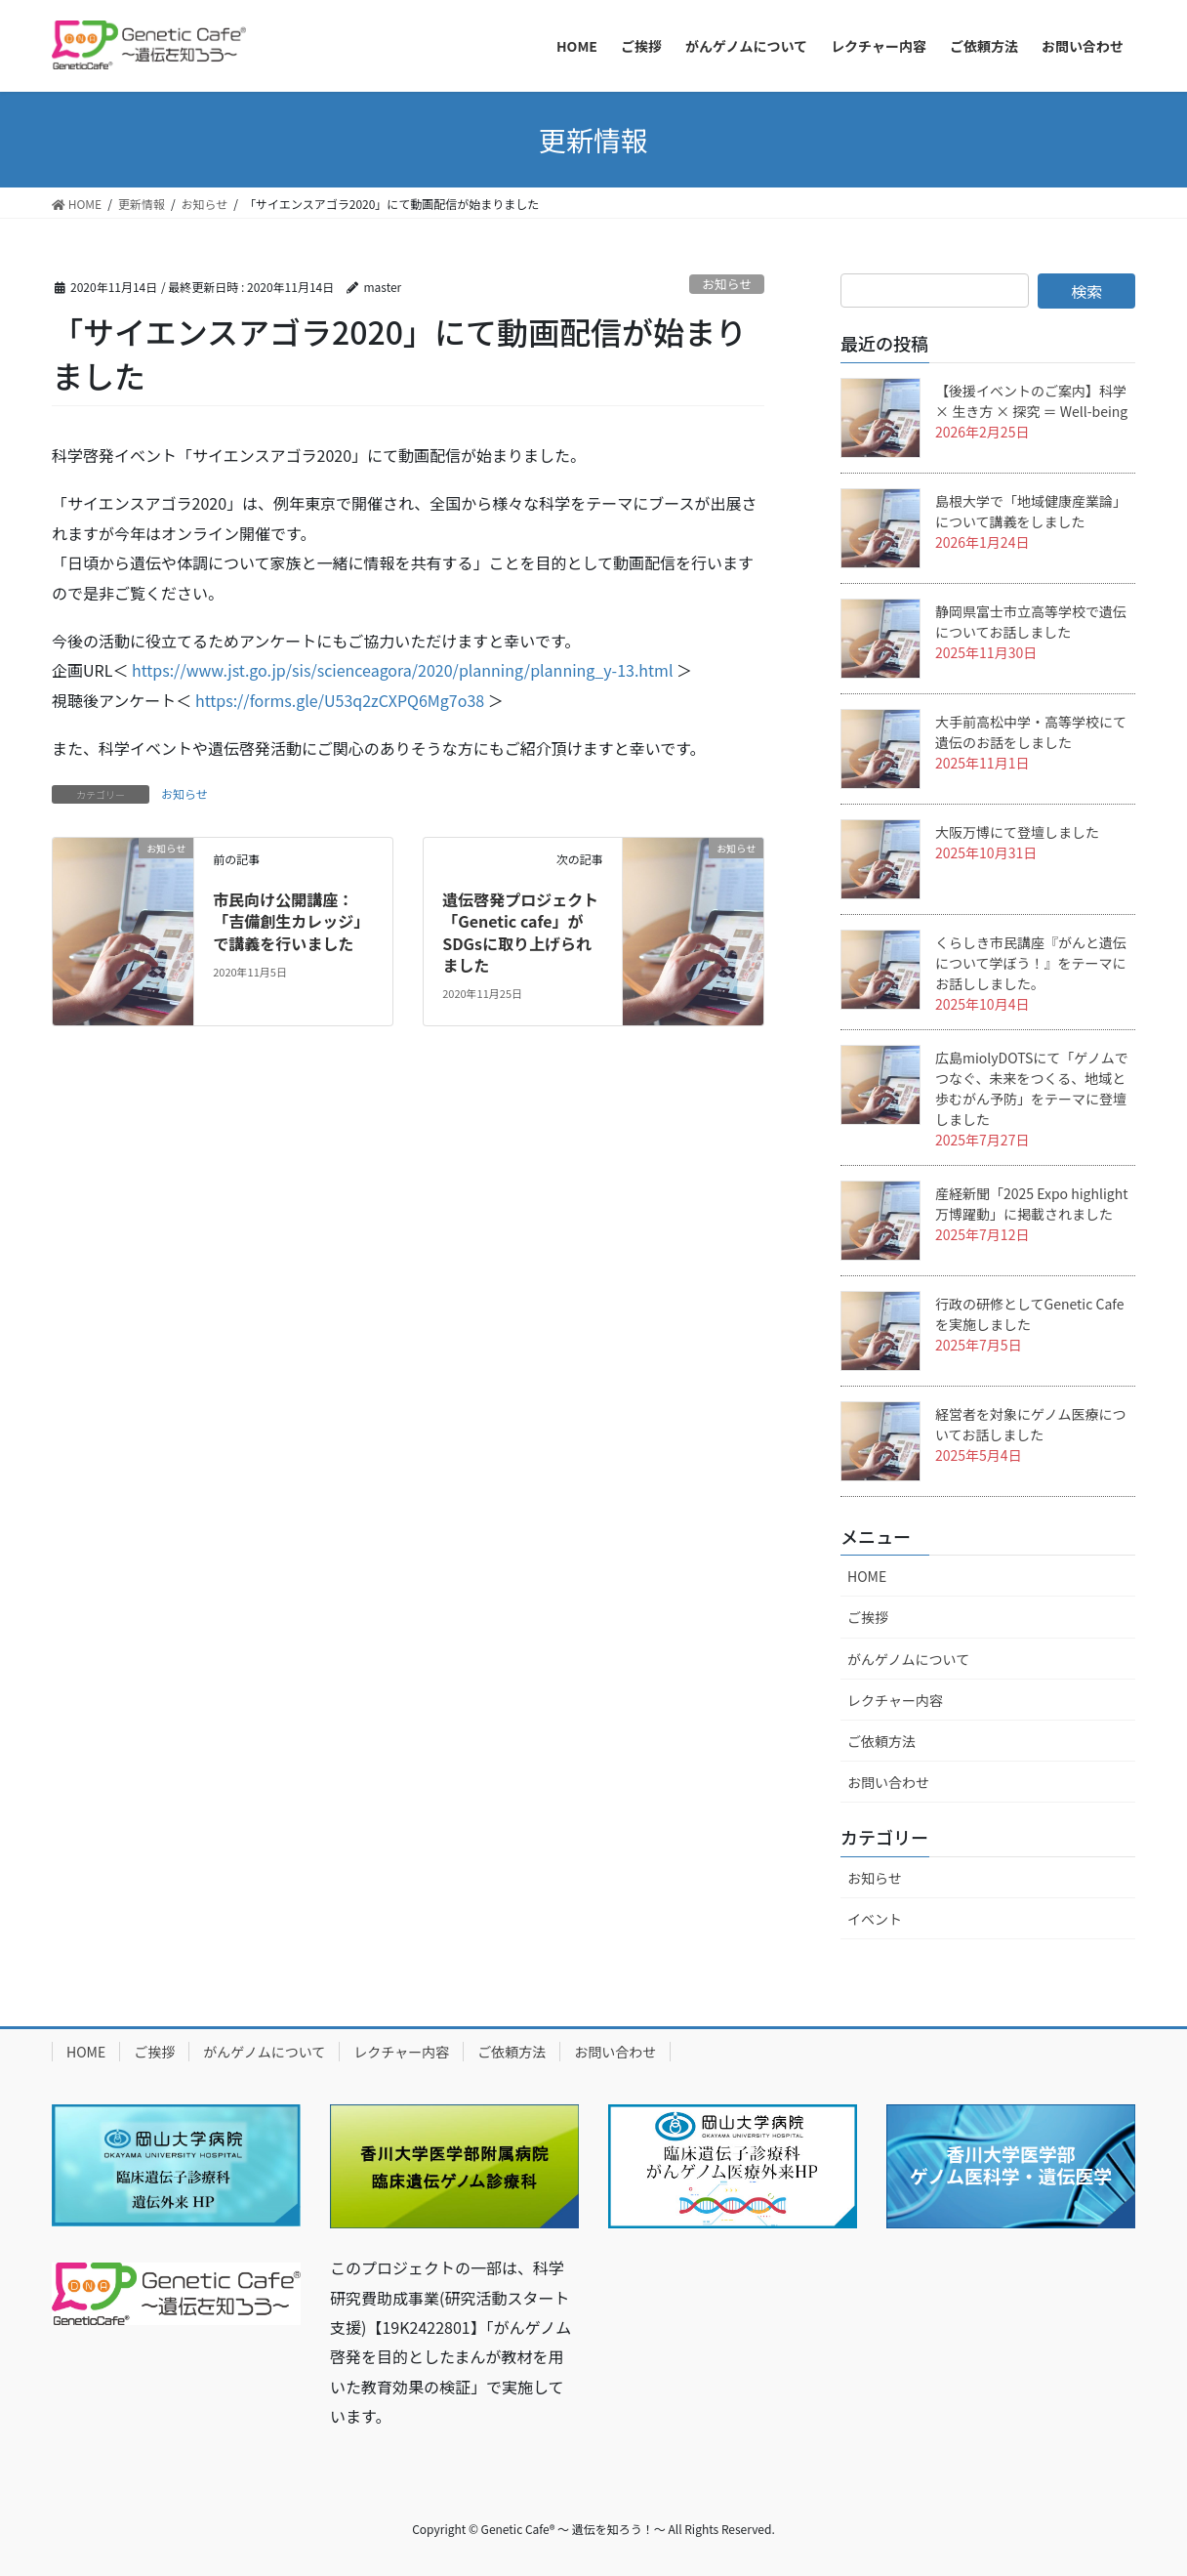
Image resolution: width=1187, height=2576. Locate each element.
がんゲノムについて (908, 1659)
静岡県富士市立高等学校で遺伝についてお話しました (1030, 622)
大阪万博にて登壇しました (1017, 832)
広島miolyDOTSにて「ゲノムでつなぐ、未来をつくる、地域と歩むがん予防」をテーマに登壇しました (1031, 1088)
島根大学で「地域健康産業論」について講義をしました (1030, 511)
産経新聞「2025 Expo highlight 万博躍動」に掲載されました (1031, 1204)
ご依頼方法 (881, 1741)
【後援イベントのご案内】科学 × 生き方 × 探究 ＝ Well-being (1031, 401)
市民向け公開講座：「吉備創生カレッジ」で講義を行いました (291, 921)
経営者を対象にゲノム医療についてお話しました (1030, 1424)
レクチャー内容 (895, 1700)
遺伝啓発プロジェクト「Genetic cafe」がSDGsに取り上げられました (520, 932)
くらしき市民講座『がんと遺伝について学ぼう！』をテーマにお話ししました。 (1030, 963)
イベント (874, 1919)
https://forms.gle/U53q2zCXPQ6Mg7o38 (339, 700)
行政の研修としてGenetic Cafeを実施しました (1029, 1314)
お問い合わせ (888, 1782)
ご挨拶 (867, 1617)
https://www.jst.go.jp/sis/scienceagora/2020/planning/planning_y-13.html (403, 670)
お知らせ (727, 283)
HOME (866, 1576)
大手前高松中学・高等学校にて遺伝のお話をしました (1030, 732)
